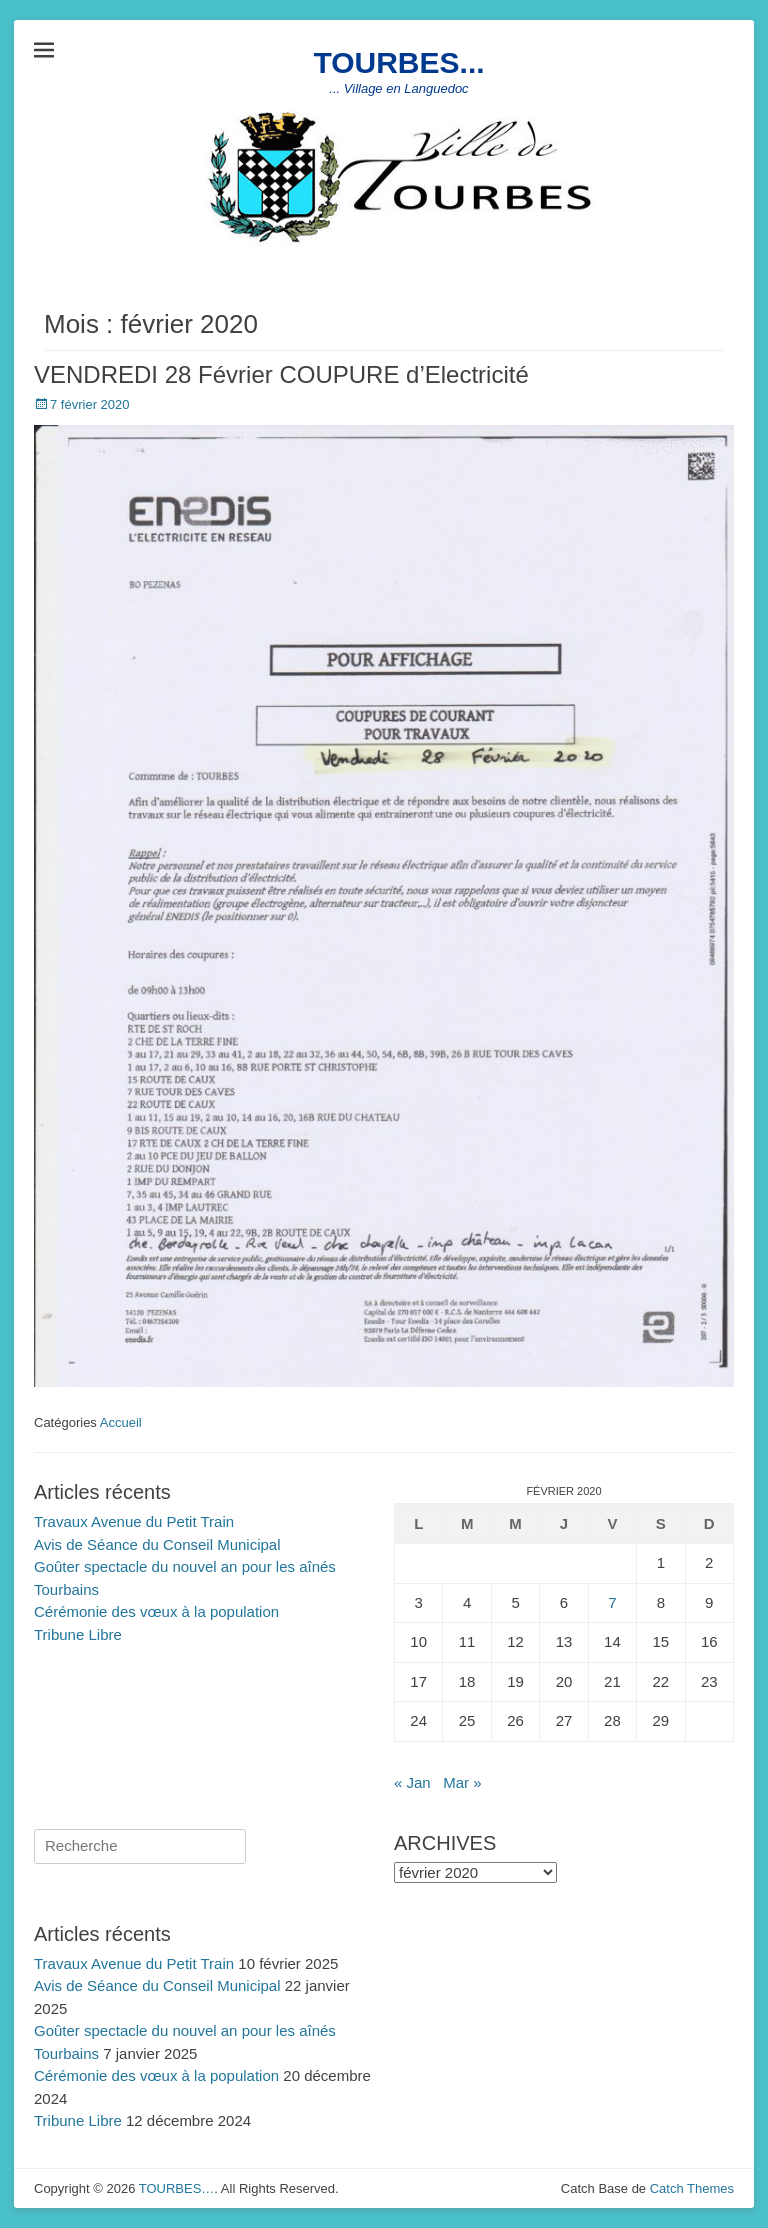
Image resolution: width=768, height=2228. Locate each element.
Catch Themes (692, 2188)
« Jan (412, 1782)
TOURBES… (177, 2188)
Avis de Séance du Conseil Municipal (157, 1544)
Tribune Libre (78, 1634)
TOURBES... (398, 62)
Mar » (462, 1782)
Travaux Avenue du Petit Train (134, 1521)
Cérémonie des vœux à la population (156, 1611)
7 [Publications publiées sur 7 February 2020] (612, 1602)
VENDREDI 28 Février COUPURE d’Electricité (281, 374)
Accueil (121, 1422)
